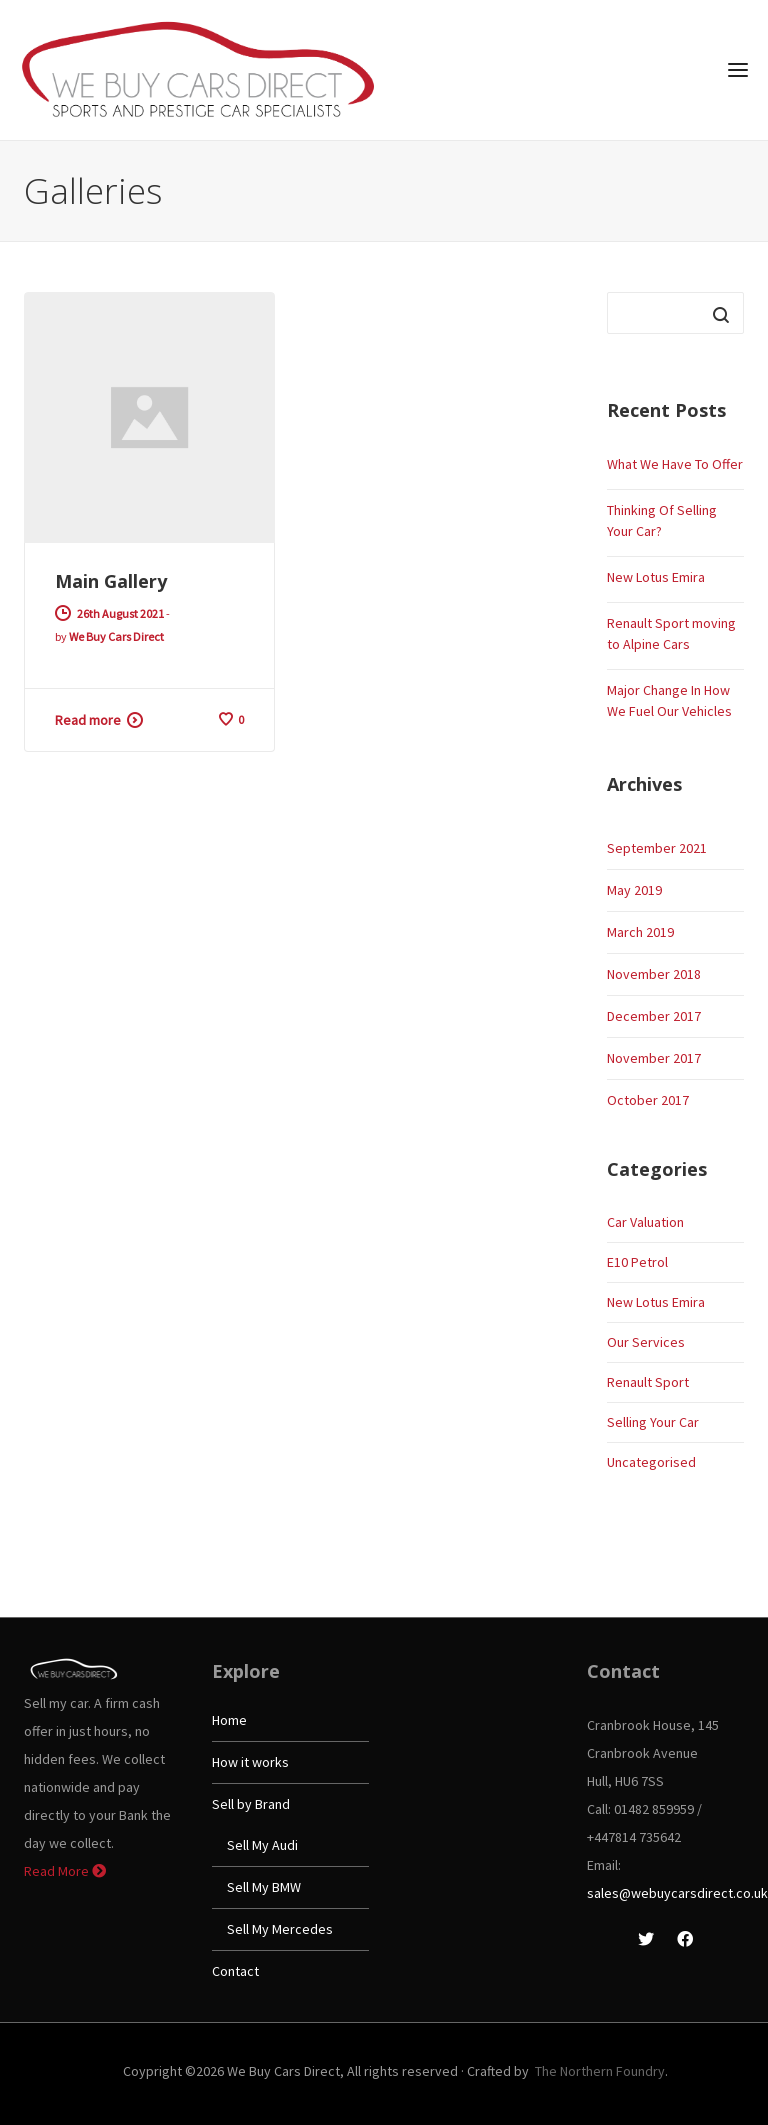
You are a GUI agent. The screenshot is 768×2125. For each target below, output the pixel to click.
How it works (250, 1762)
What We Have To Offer (675, 464)
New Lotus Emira (656, 577)
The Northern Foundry (600, 2071)
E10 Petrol (637, 1262)
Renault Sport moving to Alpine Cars (671, 633)
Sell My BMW (264, 1887)
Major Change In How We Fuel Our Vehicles (669, 700)
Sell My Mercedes (280, 1929)
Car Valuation (645, 1222)
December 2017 (654, 1016)
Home (229, 1720)
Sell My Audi (262, 1845)
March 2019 (640, 932)
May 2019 (634, 890)
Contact (235, 1971)
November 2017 (654, 1058)
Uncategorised (651, 1462)
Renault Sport (648, 1382)
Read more (88, 720)
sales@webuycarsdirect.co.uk (677, 1893)
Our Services (646, 1342)
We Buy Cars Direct (116, 636)
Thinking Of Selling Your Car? (662, 520)
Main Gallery (111, 581)
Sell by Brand (251, 1804)
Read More (65, 1871)
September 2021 (657, 848)
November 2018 (654, 974)
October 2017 (648, 1100)
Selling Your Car (653, 1422)
